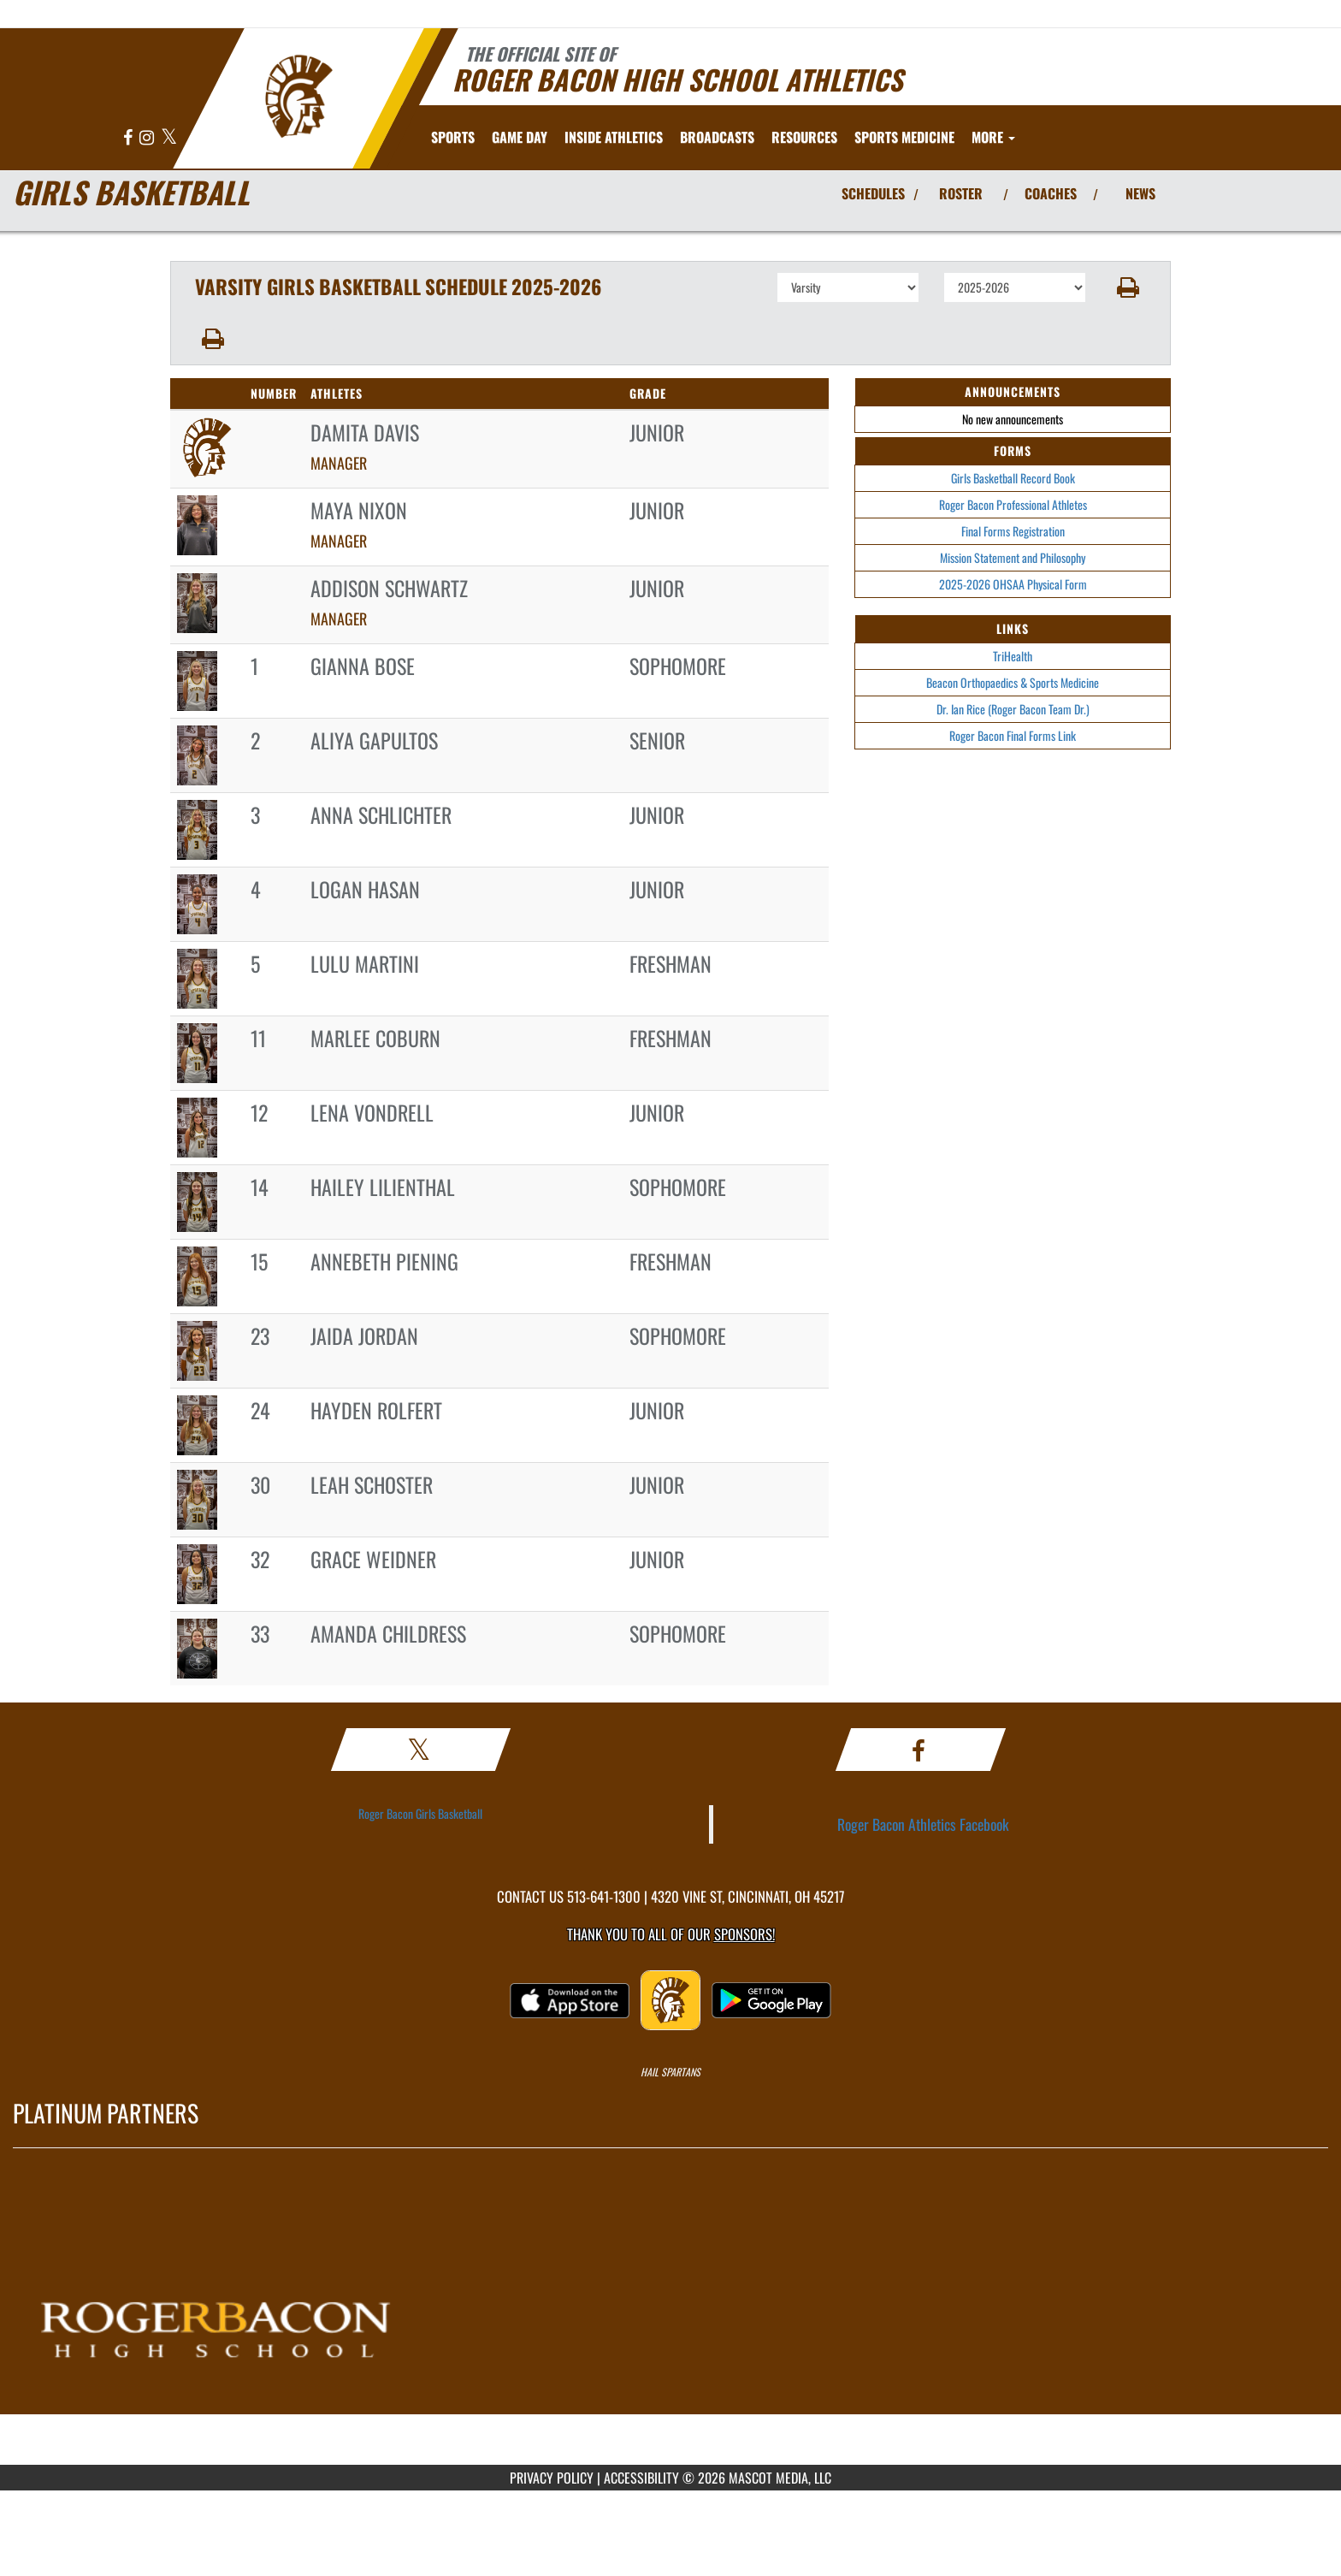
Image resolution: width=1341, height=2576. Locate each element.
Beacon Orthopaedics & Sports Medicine (1012, 682)
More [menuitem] (993, 137)
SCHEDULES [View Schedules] (873, 193)
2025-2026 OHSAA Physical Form (1013, 584)
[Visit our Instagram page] (148, 138)
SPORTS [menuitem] (453, 137)
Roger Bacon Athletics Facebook (923, 1824)
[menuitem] (717, 137)
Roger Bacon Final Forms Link (1012, 735)
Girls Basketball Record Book (1013, 478)
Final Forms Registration (1013, 531)
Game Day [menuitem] (519, 137)
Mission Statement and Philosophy (1012, 557)
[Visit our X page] (169, 138)
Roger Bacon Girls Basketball (420, 1813)
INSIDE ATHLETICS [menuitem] (613, 137)
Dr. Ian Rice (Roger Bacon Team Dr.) (1013, 709)
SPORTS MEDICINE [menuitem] (904, 137)
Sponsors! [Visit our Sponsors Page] (744, 1934)
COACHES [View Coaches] (1051, 193)
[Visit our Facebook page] (129, 138)
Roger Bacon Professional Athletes (1013, 504)
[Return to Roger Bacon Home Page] (299, 96)
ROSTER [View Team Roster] (961, 193)
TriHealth (1012, 656)
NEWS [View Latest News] (1140, 193)
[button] (1128, 287)
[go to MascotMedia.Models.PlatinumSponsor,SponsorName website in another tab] (670, 2319)
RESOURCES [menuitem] (804, 137)
